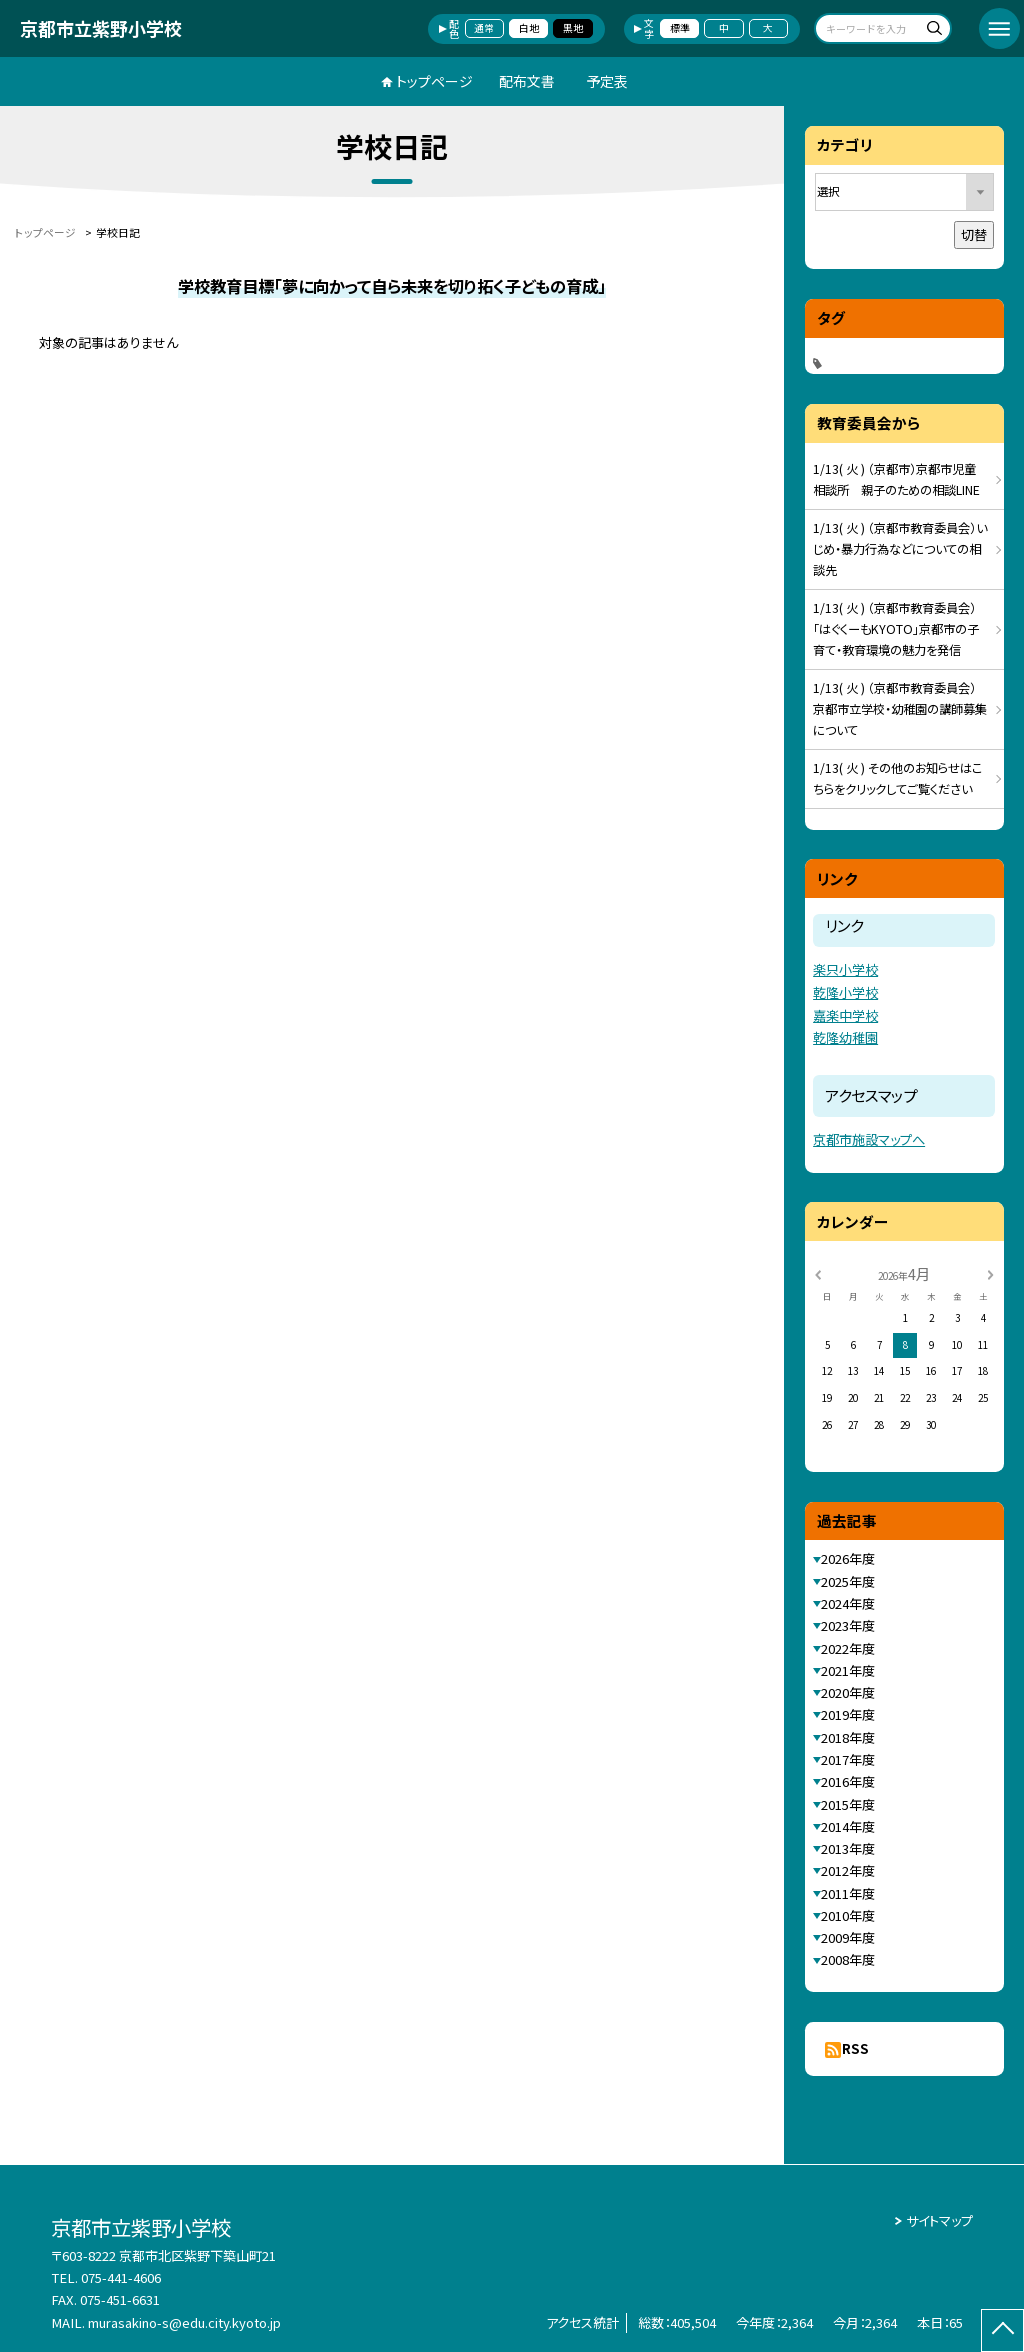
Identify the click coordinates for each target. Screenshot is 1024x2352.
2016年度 (848, 1781)
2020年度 (848, 1692)
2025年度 (848, 1581)
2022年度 (848, 1648)
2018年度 (848, 1737)
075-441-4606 (121, 2277)
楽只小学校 (845, 969)
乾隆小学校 (845, 992)
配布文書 (527, 81)
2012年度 (848, 1870)
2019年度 (848, 1714)
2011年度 (848, 1893)
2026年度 (848, 1558)
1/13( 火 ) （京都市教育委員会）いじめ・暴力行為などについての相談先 (900, 549)
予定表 (607, 81)
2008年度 (848, 1959)
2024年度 (848, 1603)
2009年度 (848, 1937)
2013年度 (848, 1848)
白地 (529, 28)
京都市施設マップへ (869, 1139)
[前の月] (818, 1273)
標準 (680, 28)
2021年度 (848, 1670)
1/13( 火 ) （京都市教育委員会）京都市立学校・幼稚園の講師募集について (900, 709)
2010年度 (848, 1915)
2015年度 (848, 1804)
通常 (484, 28)
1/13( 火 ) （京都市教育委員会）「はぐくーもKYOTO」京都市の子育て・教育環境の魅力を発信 (896, 629)
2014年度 (848, 1826)
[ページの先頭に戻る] (1002, 2330)
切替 (974, 234)
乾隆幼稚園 (845, 1037)
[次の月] (990, 1273)
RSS (855, 2048)
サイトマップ (939, 2220)
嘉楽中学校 (845, 1015)
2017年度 (848, 1759)
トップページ (434, 81)
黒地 (573, 28)
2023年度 (848, 1625)
